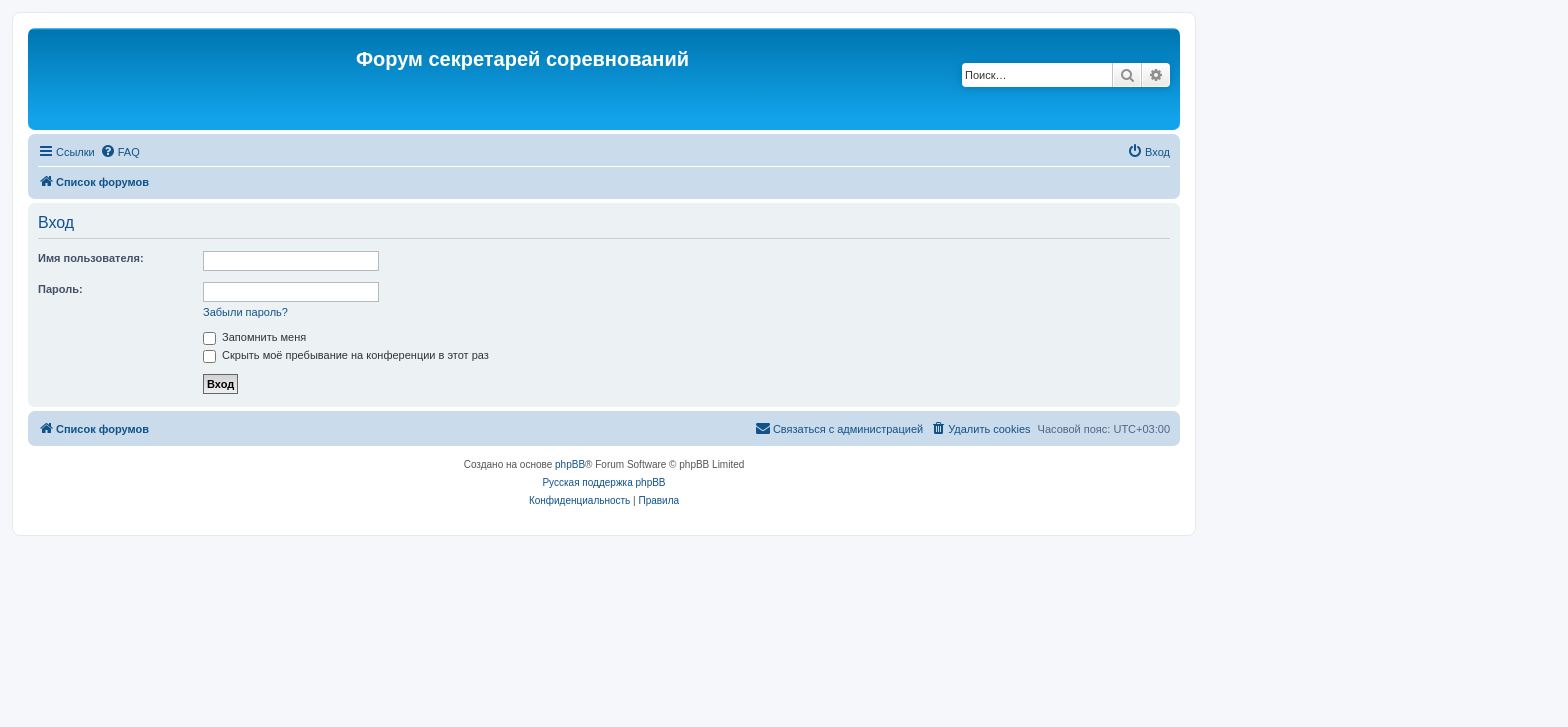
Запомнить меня (254, 337)
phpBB (570, 464)
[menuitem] (120, 152)
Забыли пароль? (245, 312)
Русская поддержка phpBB (603, 482)
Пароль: (60, 289)
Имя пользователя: (91, 258)
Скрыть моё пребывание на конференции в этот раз (346, 355)
